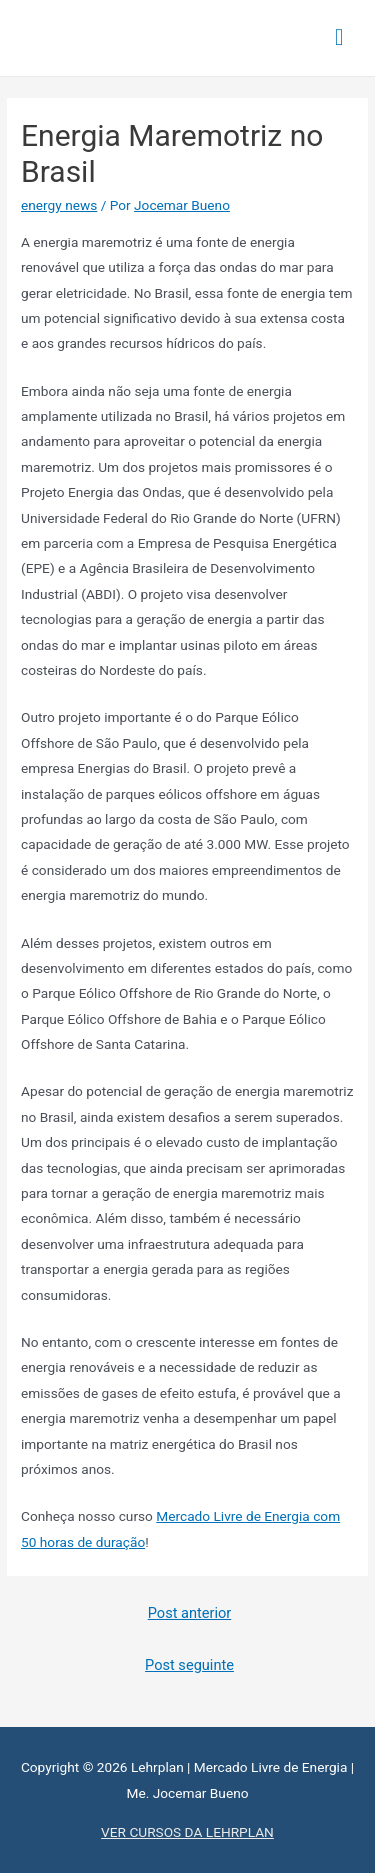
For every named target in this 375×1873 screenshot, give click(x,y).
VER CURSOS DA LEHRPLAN (187, 1832)
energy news (59, 205)
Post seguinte (189, 1665)
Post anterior (190, 1613)
